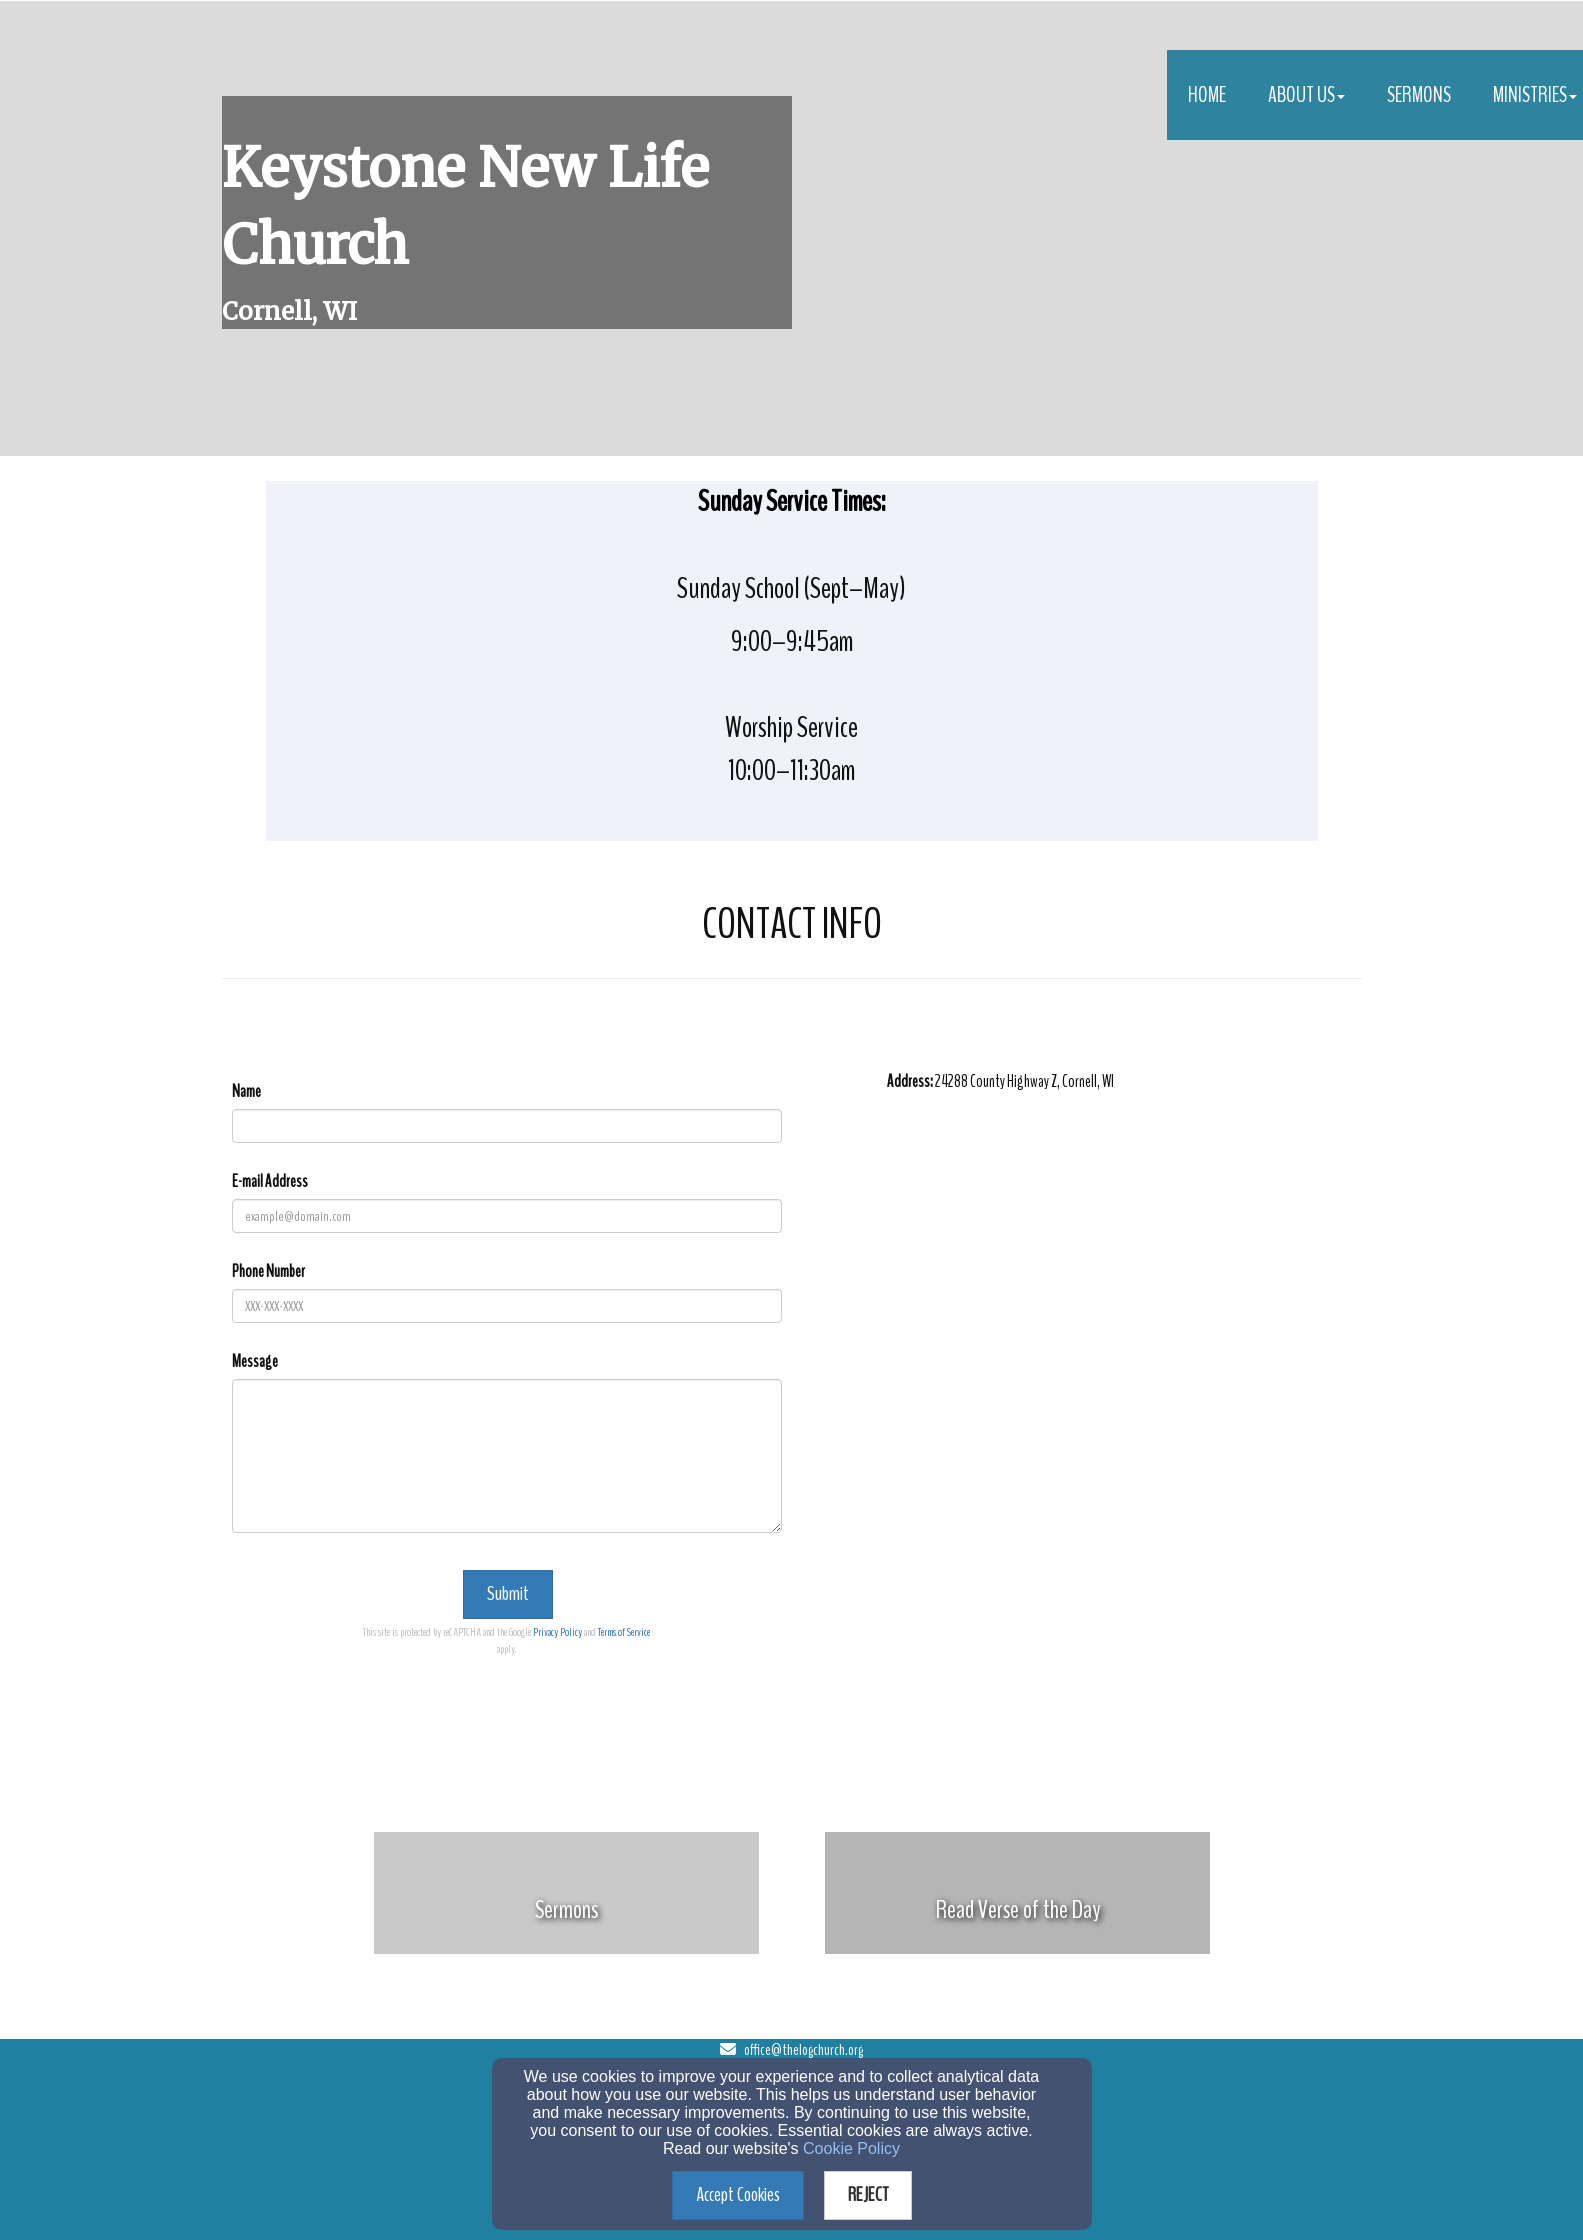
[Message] (507, 1456)
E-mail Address (270, 1181)
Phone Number (268, 1271)
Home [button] (1207, 95)
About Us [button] (1306, 95)
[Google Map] (1124, 1280)
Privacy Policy (557, 1632)
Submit (508, 1593)
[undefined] (566, 1909)
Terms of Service (624, 1632)
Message (255, 1361)
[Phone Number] (507, 1306)
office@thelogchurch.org (803, 2050)
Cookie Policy (851, 2148)
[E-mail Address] (507, 1216)
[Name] (507, 1126)
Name (246, 1091)
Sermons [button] (1419, 95)
